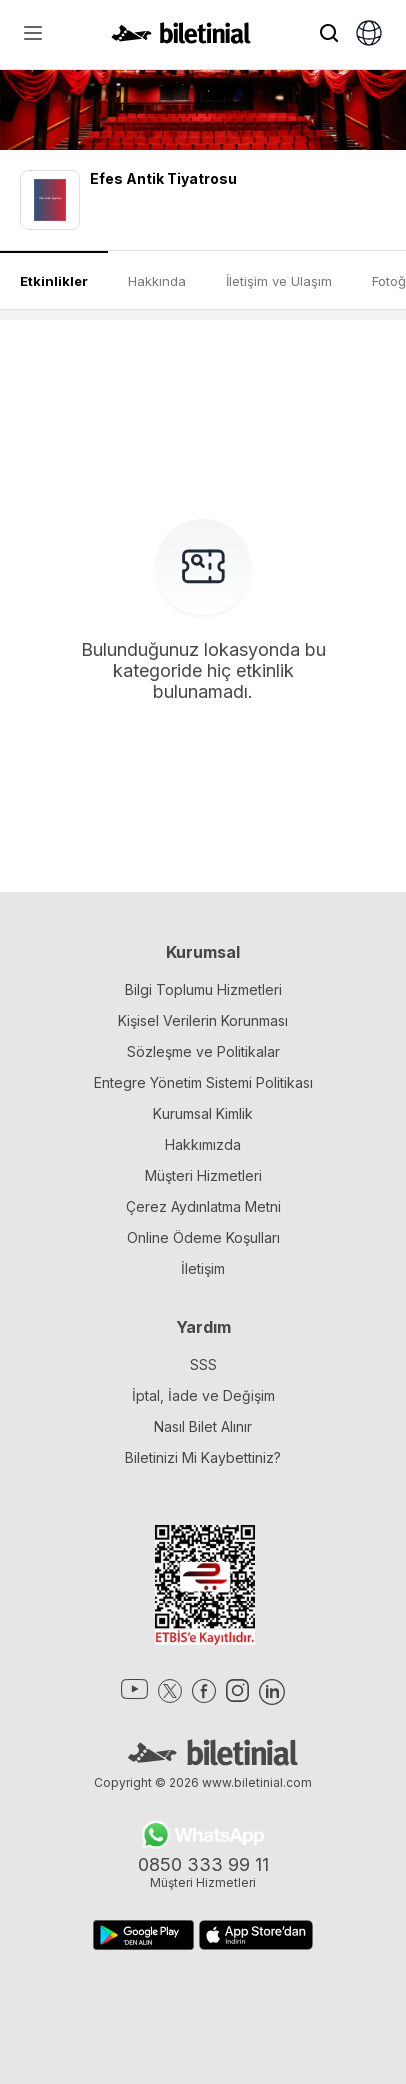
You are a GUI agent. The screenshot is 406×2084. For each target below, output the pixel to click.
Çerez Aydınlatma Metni (203, 1206)
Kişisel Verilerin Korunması (203, 1020)
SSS (203, 1364)
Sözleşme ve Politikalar (203, 1051)
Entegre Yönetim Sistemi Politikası (203, 1082)
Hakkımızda (203, 1144)
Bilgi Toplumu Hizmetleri (203, 989)
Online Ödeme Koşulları (203, 1237)
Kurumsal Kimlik (203, 1113)
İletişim (203, 1268)
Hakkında (157, 281)
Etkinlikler (54, 281)
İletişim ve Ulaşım (279, 281)
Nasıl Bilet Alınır (203, 1426)
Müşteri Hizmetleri (203, 1175)
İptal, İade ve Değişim (203, 1395)
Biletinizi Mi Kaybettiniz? (203, 1457)
